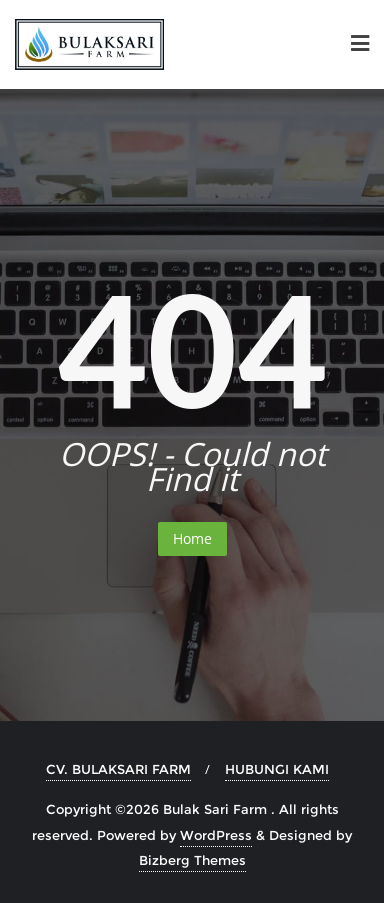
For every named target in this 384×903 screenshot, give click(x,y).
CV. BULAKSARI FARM (118, 769)
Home (192, 538)
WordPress (216, 835)
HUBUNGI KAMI (277, 769)
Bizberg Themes (192, 860)
